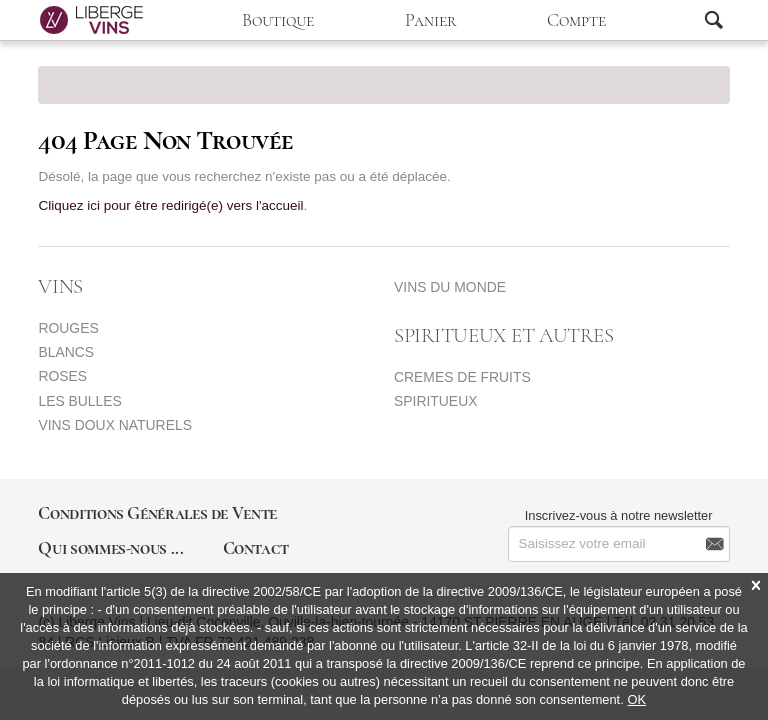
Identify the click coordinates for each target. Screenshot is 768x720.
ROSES (62, 376)
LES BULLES (80, 401)
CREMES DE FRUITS (462, 377)
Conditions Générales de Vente (157, 513)
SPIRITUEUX (435, 401)
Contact (256, 548)
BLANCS (66, 352)
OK (637, 699)
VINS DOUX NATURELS (115, 425)
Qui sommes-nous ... (110, 548)
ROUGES (68, 328)
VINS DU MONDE (450, 287)
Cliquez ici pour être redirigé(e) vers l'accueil (170, 205)
